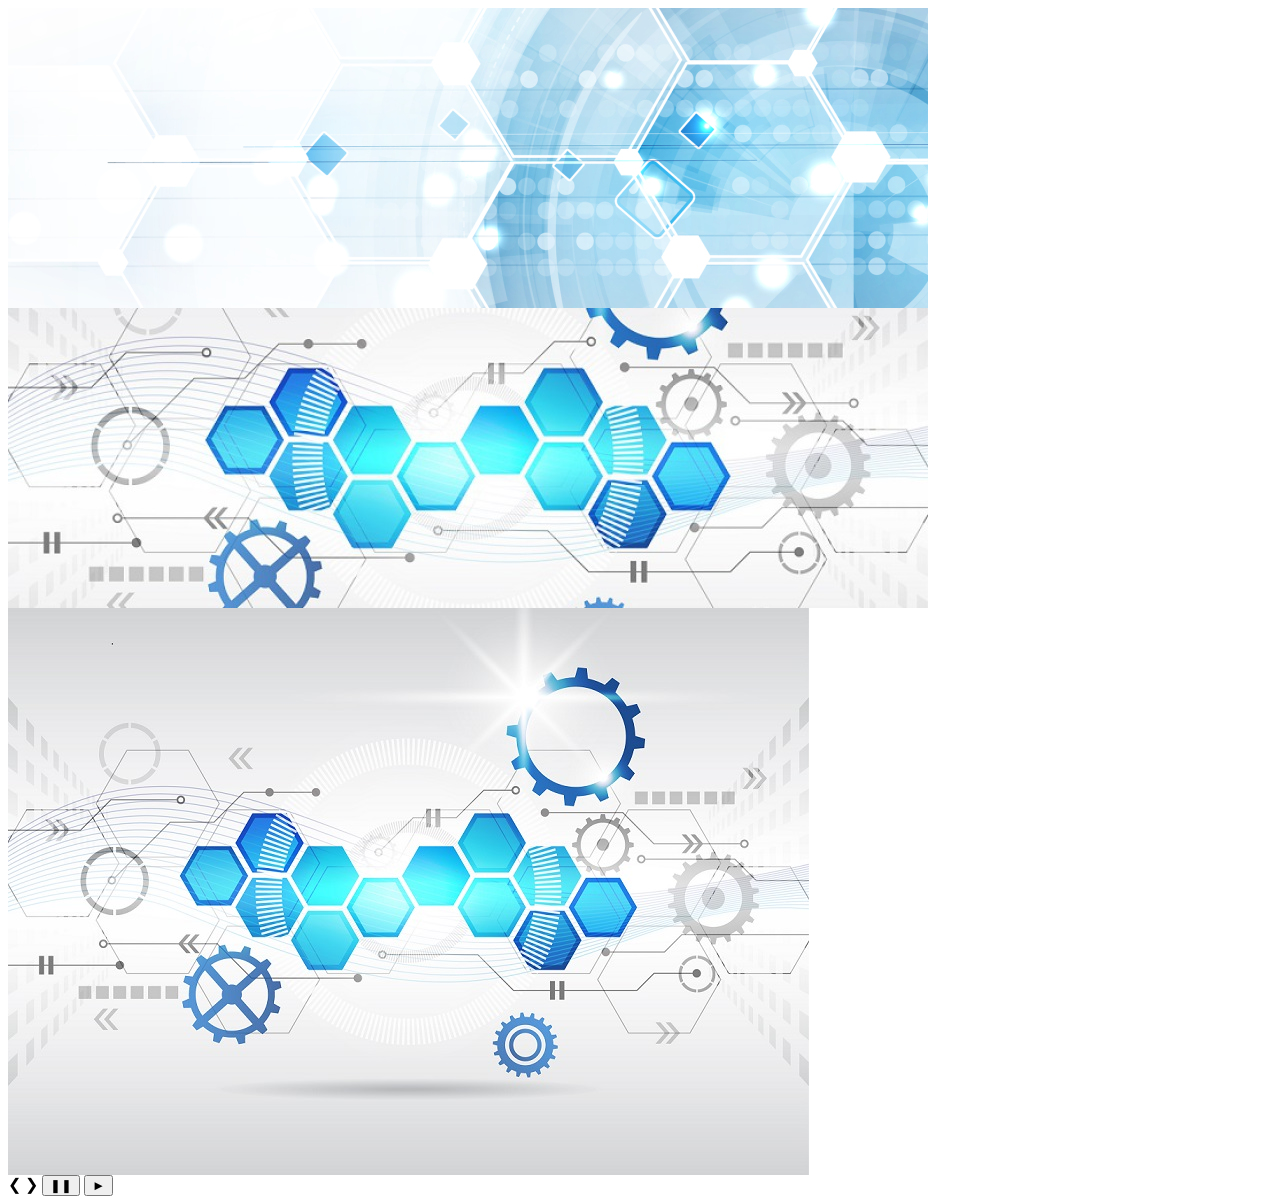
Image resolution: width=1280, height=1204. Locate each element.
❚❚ (61, 1185)
